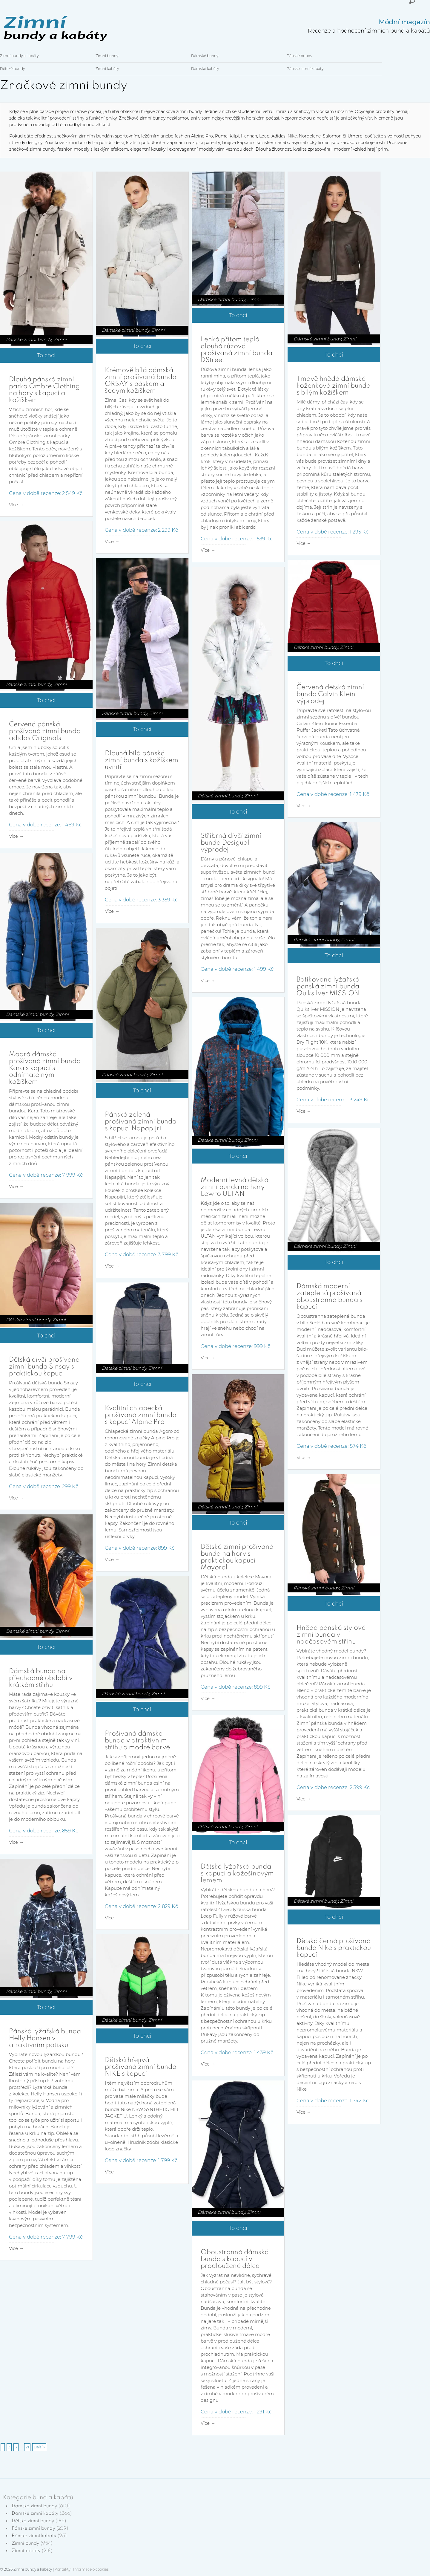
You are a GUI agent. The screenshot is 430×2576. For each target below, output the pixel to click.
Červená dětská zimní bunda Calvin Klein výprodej (330, 694)
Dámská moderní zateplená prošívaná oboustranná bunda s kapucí (330, 1296)
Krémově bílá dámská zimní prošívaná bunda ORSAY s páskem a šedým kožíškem (140, 380)
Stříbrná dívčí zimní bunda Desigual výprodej (231, 843)
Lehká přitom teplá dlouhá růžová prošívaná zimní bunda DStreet (236, 349)
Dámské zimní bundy (125, 330)
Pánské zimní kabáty (305, 68)
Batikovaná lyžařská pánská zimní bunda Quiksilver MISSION (328, 986)
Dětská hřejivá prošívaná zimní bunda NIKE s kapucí (140, 2067)
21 (27, 2447)
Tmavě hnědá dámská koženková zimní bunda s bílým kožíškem (334, 386)
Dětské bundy (12, 68)
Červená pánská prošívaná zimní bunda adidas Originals (45, 731)
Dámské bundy (204, 55)
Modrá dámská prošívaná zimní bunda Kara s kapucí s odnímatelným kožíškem (45, 1068)
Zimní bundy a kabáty (19, 55)
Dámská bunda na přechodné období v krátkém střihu (41, 1678)
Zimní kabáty (107, 68)
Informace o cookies (91, 2569)
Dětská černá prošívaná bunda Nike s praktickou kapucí (334, 1948)
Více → (16, 504)
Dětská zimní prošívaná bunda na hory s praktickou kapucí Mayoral (237, 1557)
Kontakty (62, 2569)
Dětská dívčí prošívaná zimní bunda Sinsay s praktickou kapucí (44, 1367)
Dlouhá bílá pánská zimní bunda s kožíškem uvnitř (141, 760)
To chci (46, 355)
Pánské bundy (299, 55)
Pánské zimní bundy (28, 339)
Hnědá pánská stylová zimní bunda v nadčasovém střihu (331, 1635)
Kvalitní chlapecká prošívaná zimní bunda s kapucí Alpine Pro (140, 1415)
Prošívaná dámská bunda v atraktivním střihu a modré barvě (137, 1740)
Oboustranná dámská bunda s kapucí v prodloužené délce (235, 2259)
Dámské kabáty (205, 68)
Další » (39, 2447)
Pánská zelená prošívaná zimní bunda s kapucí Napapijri (140, 1122)
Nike (292, 136)
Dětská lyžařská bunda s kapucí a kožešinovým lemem (237, 1873)
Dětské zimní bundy (316, 647)
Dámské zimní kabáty (35, 2513)
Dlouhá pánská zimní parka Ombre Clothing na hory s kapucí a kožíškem (44, 389)
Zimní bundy (107, 55)
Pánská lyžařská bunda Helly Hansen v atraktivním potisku (45, 2038)
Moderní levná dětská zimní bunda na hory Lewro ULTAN (234, 1187)
